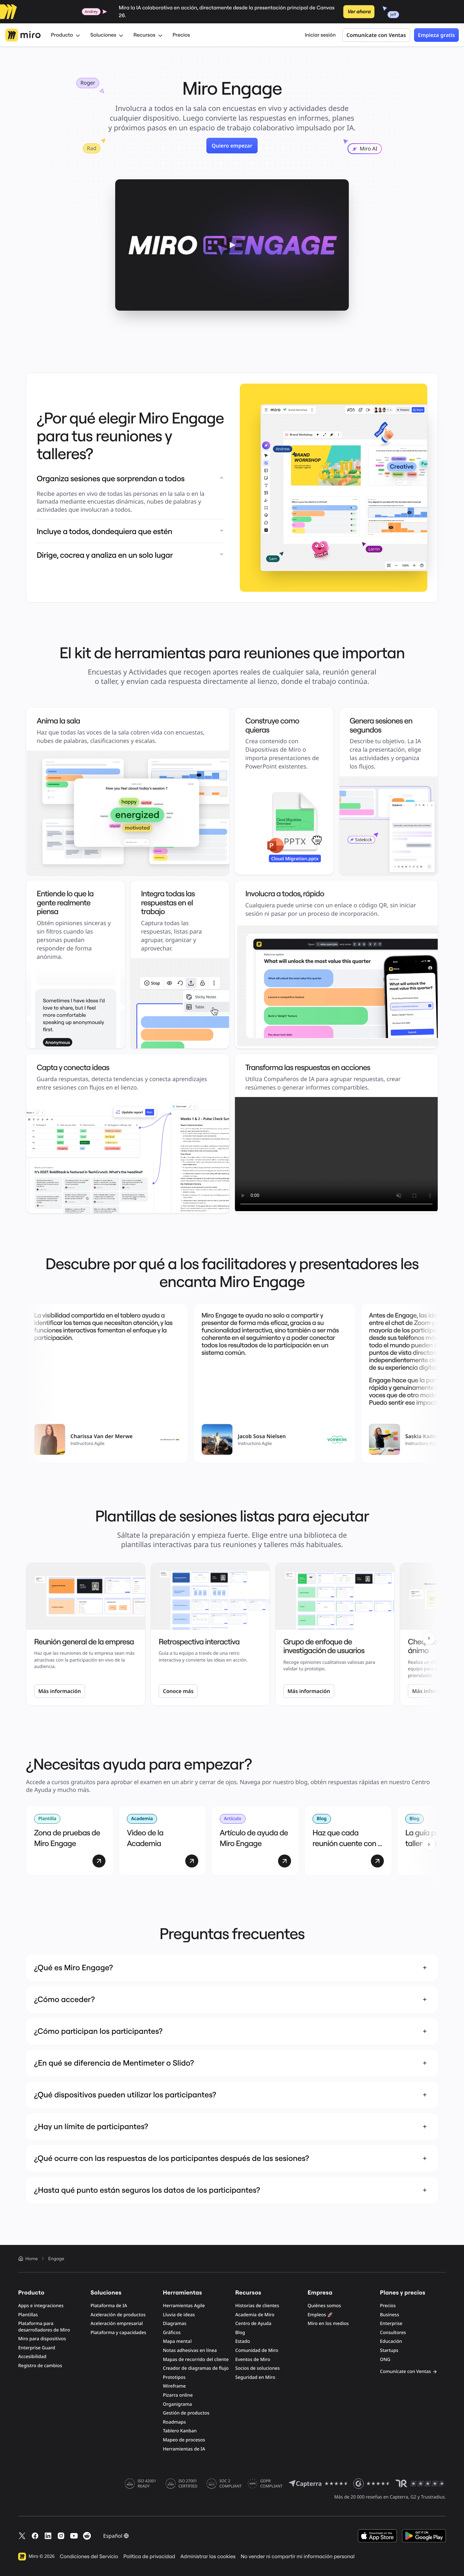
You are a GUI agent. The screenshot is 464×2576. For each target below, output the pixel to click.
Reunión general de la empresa (84, 1642)
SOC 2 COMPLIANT (230, 2483)
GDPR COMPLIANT (271, 2483)
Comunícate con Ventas (376, 35)
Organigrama (177, 2404)
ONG (385, 2359)
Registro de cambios (40, 2366)
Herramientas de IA (184, 2449)
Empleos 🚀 (320, 2315)
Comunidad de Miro (256, 2350)
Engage (56, 2258)
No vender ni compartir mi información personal (298, 2556)
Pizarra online (178, 2395)
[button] (232, 245)
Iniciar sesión (320, 35)
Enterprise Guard (36, 2348)
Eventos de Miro (252, 2359)
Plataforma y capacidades (118, 2333)
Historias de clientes (257, 2306)
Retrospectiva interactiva (199, 1642)
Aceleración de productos (118, 2315)
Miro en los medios (328, 2323)
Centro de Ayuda (253, 2323)
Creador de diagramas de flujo (195, 2368)
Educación (391, 2341)
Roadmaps (174, 2422)
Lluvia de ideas (179, 2315)
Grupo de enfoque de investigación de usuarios (323, 1646)
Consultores (393, 2333)
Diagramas (174, 2323)
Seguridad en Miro (255, 2377)
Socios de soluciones (257, 2368)
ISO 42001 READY (147, 2483)
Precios (181, 35)
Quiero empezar (232, 145)
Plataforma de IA (109, 2306)
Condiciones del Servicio (89, 2556)
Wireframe (174, 2386)
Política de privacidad (149, 2556)
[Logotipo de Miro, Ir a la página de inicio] (23, 35)
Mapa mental (177, 2341)
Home (28, 2258)
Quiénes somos (324, 2306)
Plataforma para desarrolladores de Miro (44, 2326)
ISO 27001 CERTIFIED (187, 2483)
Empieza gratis (436, 35)
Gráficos (172, 2333)
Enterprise (391, 2323)
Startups (389, 2350)
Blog (240, 2333)
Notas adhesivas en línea (190, 2350)
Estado (242, 2341)
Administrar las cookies (208, 2556)
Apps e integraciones (41, 2306)
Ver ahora (359, 11)
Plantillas (28, 2315)
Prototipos (174, 2377)
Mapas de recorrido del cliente (196, 2359)
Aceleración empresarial (117, 2323)
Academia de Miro (255, 2315)
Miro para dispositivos (42, 2339)
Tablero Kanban (180, 2431)
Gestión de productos (186, 2413)
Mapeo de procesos (184, 2440)
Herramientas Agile (184, 2306)
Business (389, 2315)
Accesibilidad (32, 2357)
